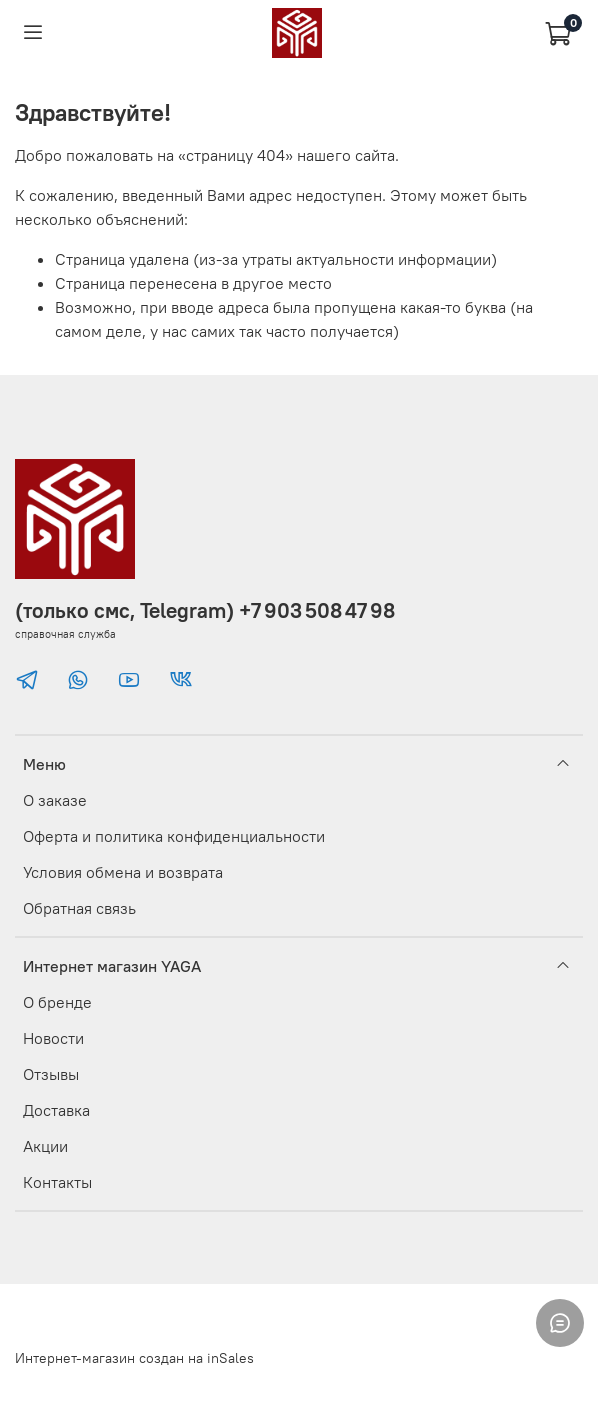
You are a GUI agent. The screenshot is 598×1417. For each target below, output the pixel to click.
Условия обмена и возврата (123, 872)
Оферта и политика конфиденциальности (174, 836)
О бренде (57, 1002)
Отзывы (51, 1074)
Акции (45, 1146)
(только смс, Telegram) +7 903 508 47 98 (205, 610)
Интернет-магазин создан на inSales (134, 1358)
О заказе (55, 800)
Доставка (56, 1110)
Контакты (57, 1182)
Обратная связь (79, 908)
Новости (53, 1038)
